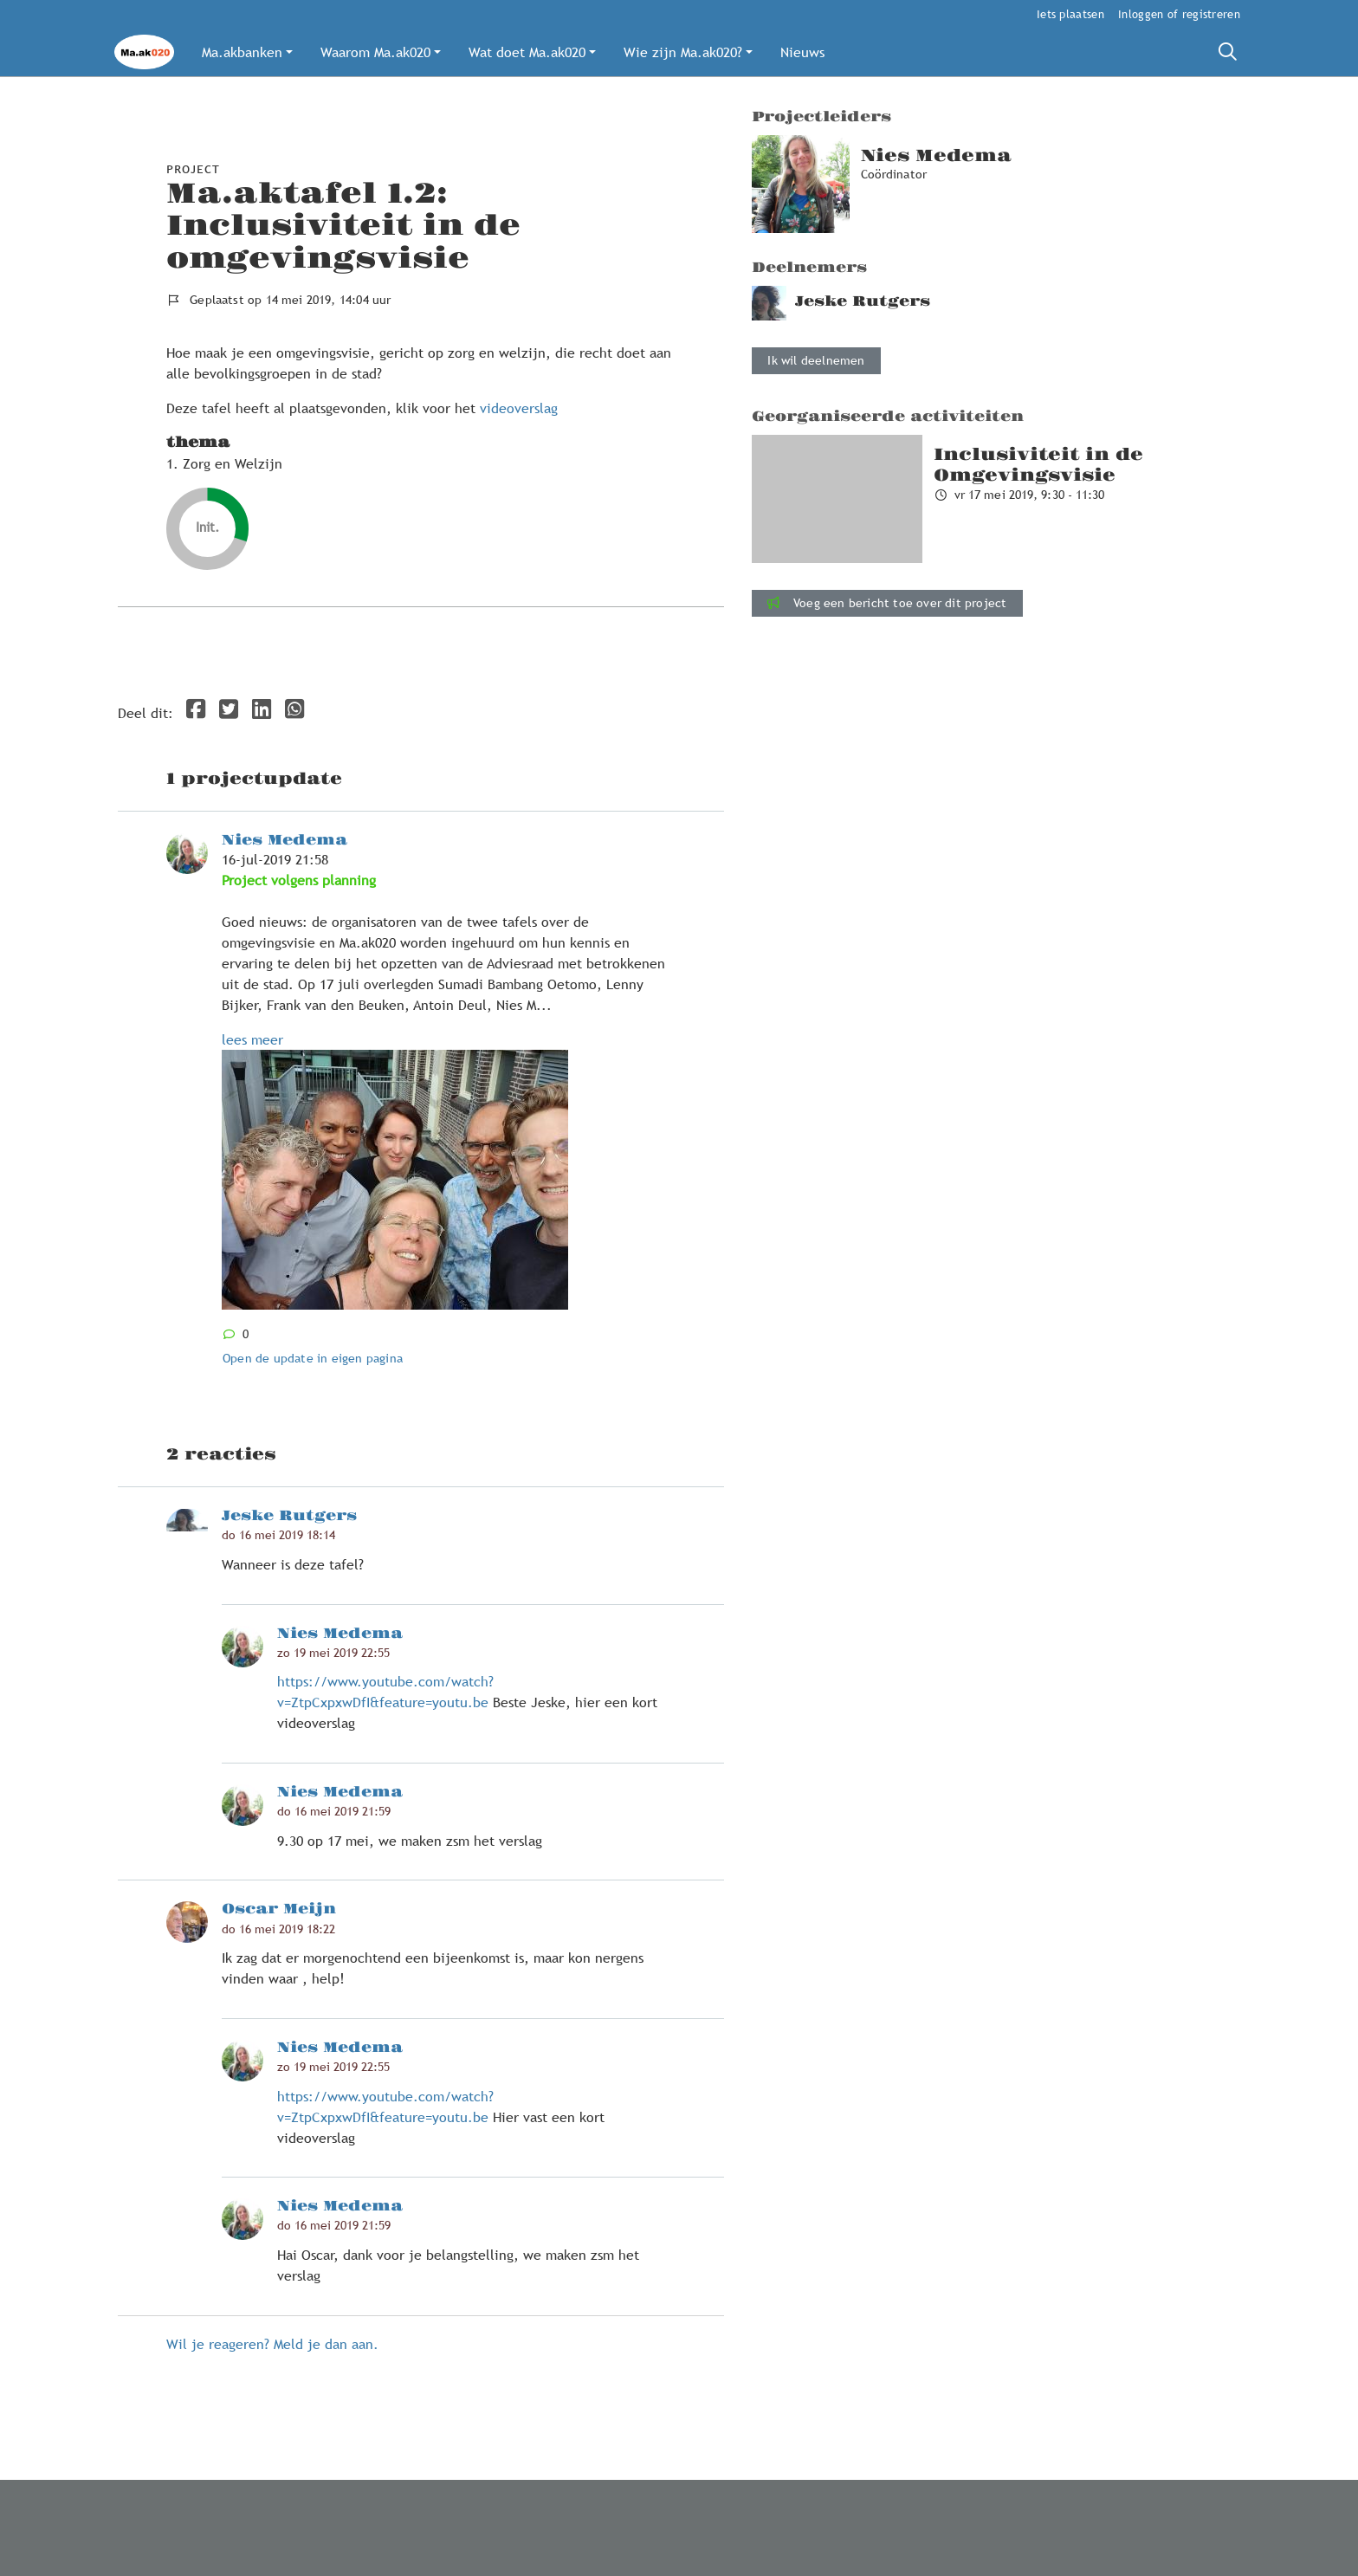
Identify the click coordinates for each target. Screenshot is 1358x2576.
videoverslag (521, 407)
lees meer (252, 1039)
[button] (247, 52)
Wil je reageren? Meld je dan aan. (272, 2343)
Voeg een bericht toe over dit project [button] (886, 603)
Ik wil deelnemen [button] (815, 360)
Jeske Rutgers (289, 1515)
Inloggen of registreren (1179, 14)
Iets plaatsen (1070, 14)
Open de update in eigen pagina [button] (313, 1358)
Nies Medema (284, 840)
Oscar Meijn (279, 1909)
